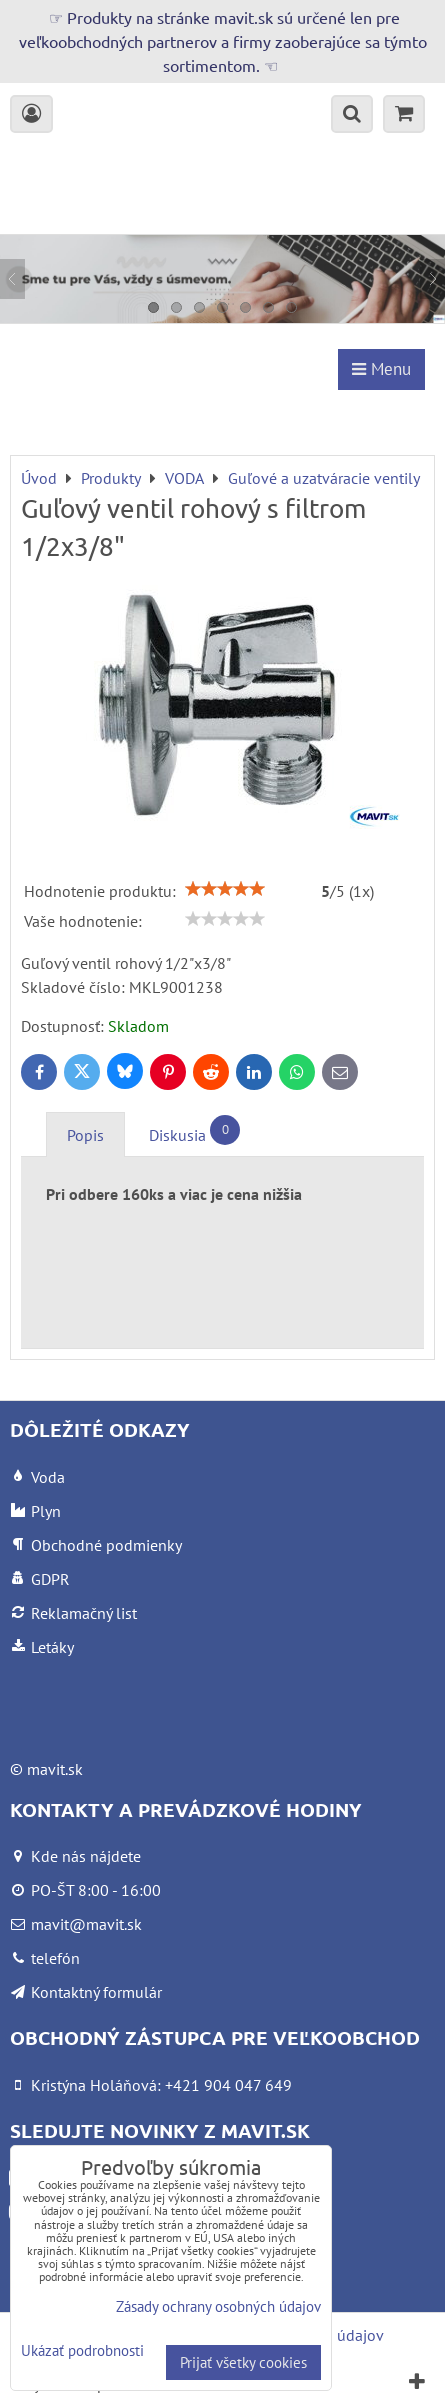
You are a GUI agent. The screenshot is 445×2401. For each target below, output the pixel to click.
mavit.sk (55, 1769)
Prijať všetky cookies (243, 2362)
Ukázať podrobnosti (82, 2351)
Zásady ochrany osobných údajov (218, 2306)
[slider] (225, 889)
